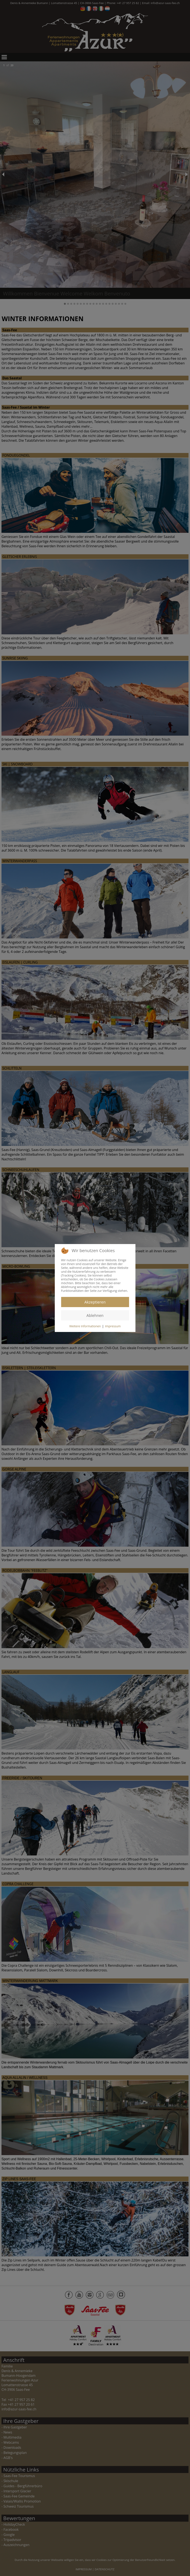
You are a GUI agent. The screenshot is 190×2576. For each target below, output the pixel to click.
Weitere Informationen (85, 1326)
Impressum (113, 1326)
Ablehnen (94, 1315)
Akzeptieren (95, 1302)
